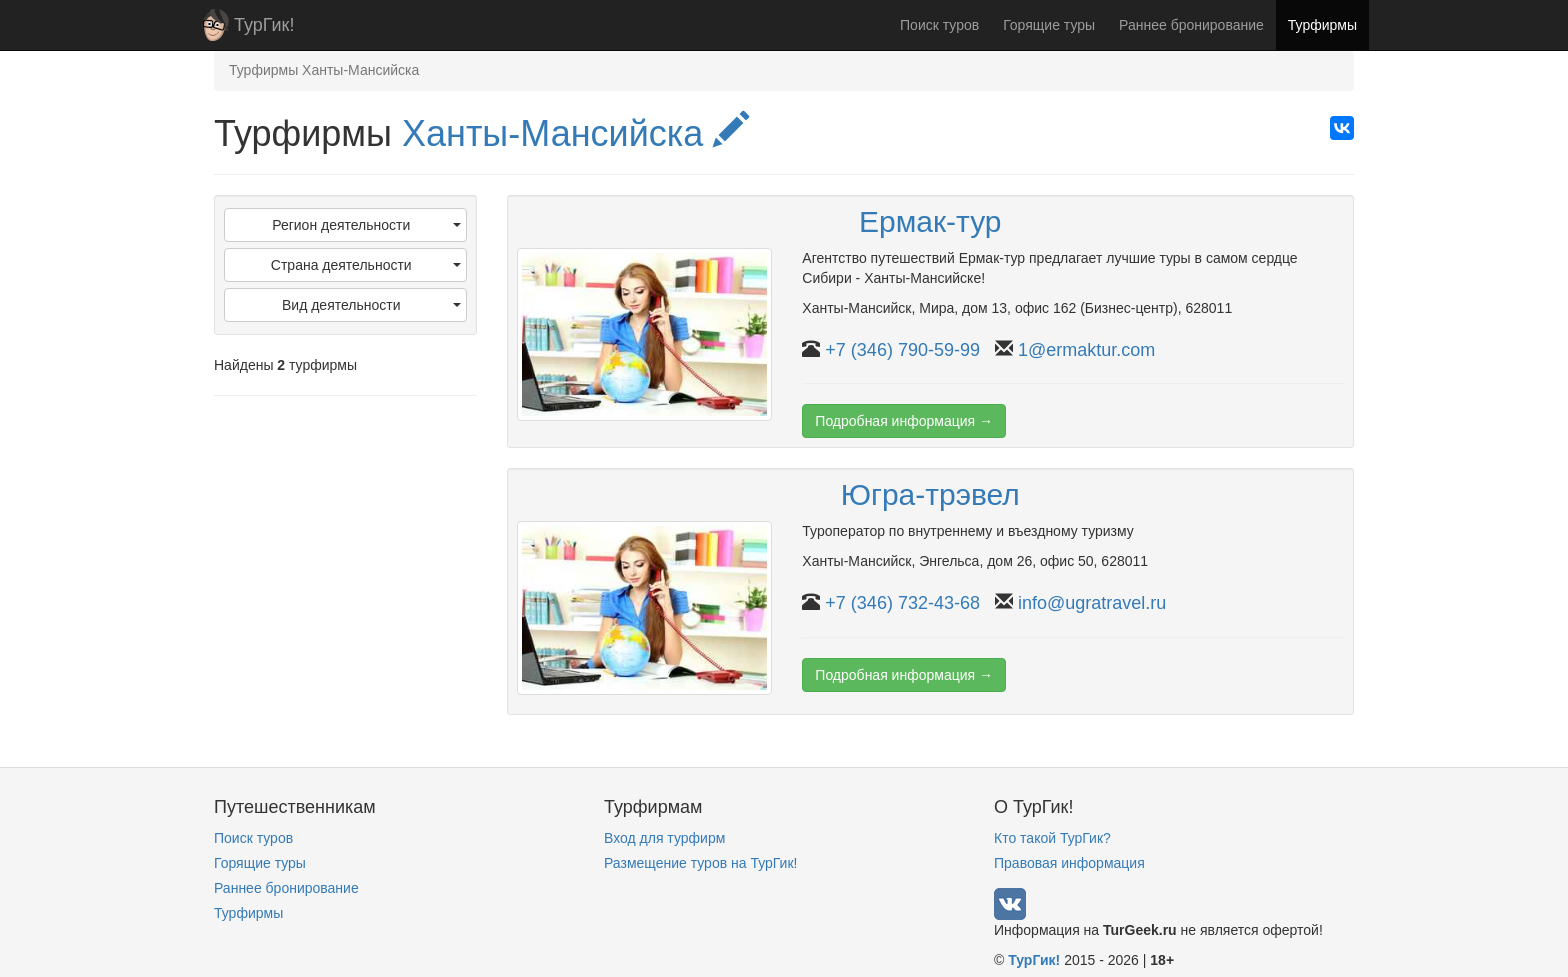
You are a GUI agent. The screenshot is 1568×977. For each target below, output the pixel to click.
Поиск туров (939, 25)
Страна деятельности (366, 265)
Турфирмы (1322, 25)
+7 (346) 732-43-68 (902, 603)
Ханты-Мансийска (575, 133)
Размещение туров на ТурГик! (700, 863)
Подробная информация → (904, 421)
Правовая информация (1069, 863)
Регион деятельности (366, 225)
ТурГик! (264, 25)
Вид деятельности (371, 305)
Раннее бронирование (1191, 25)
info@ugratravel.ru (1092, 603)
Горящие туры (1049, 25)
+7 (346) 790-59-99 (902, 350)
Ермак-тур (930, 221)
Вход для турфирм (664, 838)
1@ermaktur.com (1086, 350)
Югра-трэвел (930, 494)
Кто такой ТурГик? (1052, 838)
